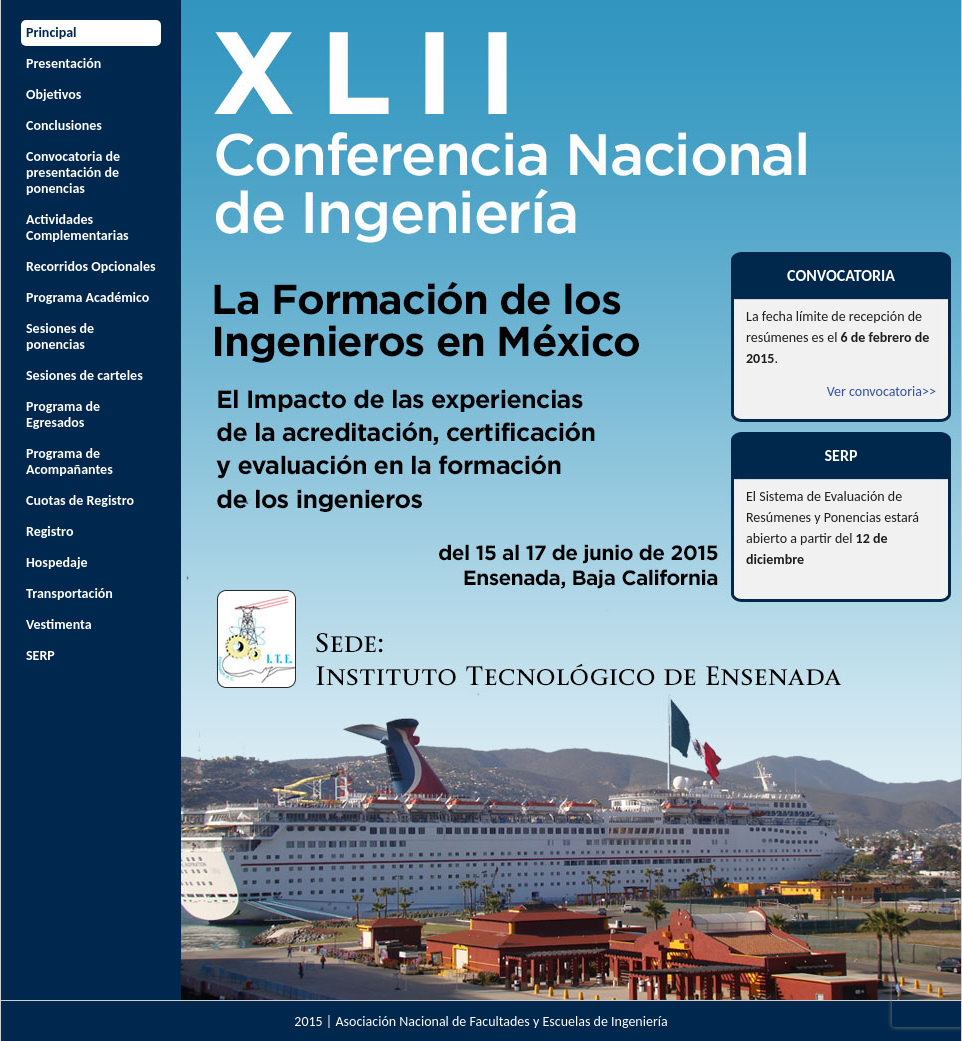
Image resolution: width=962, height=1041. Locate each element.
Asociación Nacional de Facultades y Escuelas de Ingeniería (501, 1021)
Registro (49, 531)
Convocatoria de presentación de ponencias (73, 172)
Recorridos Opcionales (91, 266)
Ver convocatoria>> (881, 391)
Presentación (63, 63)
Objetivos (53, 94)
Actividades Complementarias (77, 227)
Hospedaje (57, 562)
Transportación (69, 593)
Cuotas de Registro (80, 500)
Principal (51, 32)
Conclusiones (64, 125)
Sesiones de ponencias (60, 336)
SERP (40, 655)
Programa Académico (87, 297)
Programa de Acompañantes (69, 461)
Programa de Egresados (63, 414)
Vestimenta (59, 624)
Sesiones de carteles (84, 375)
